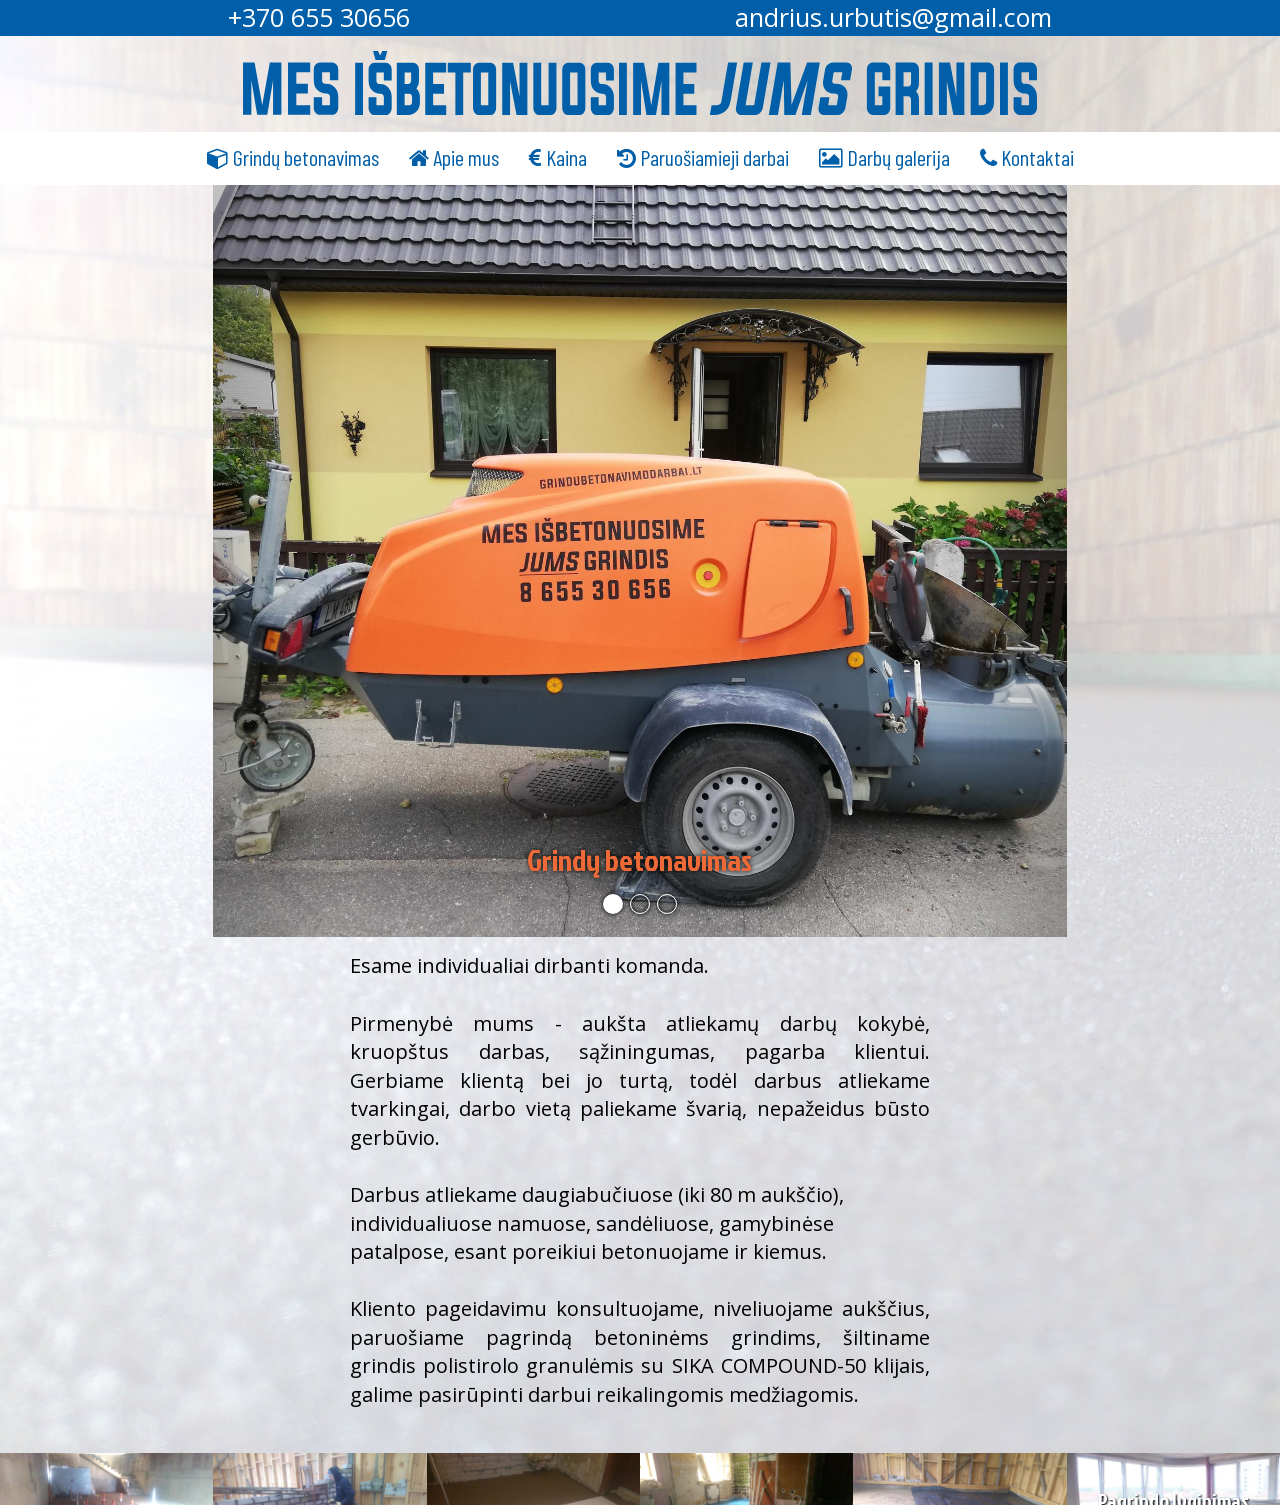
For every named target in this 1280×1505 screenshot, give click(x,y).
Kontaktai (1027, 157)
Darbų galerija (884, 157)
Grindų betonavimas (293, 157)
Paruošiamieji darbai (703, 157)
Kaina (558, 157)
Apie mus (454, 157)
